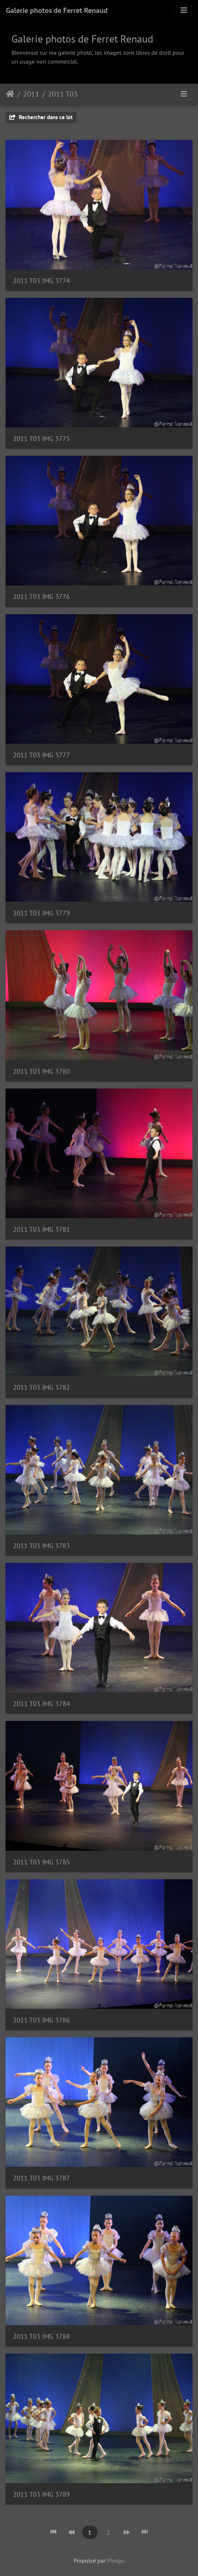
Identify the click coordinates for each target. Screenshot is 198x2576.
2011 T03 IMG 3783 (41, 1546)
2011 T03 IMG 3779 (41, 913)
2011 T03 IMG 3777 (41, 755)
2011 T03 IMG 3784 (41, 1704)
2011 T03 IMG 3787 (41, 2178)
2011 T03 (63, 94)
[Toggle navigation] (184, 10)
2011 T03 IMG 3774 (41, 281)
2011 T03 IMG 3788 (41, 2336)
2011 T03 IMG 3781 (41, 1229)
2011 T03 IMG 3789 (41, 2494)
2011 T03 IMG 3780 (41, 1071)
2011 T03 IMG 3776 (41, 597)
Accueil (10, 94)
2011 (31, 94)
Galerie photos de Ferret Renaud (57, 10)
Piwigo (115, 2560)
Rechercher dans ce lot (41, 117)
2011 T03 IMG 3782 (41, 1387)
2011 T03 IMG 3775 (41, 439)
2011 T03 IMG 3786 (41, 2020)
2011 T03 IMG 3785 (41, 1862)
